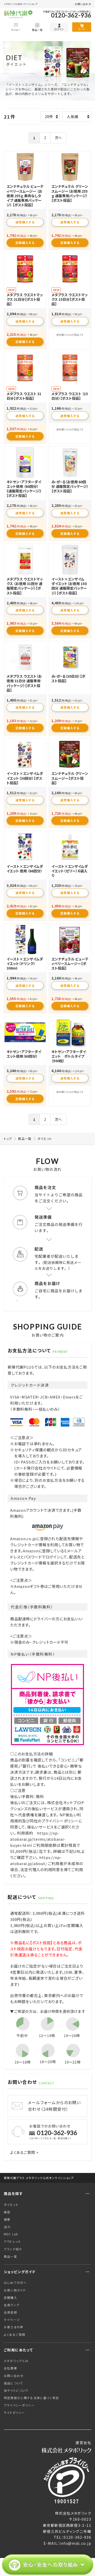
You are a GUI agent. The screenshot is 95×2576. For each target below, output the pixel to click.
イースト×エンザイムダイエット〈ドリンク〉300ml (25, 966)
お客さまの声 (13, 2334)
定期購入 (10, 2303)
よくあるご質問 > (24, 2155)
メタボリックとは (16, 2368)
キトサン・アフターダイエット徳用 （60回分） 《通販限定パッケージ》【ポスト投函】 (24, 488)
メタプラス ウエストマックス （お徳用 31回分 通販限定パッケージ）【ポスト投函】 (25, 586)
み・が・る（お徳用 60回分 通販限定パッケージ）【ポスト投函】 (69, 486)
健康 (7, 2223)
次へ (58, 136)
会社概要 (10, 2375)
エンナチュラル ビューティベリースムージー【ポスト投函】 (69, 966)
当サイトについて (16, 2398)
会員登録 (10, 2318)
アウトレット (12, 2246)
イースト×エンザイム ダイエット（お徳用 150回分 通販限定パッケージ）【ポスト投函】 (69, 586)
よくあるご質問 (14, 2341)
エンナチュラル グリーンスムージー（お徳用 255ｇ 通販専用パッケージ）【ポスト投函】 (69, 192)
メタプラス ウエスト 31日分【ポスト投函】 (24, 396)
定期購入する (24, 242)
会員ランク (12, 2311)
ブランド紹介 (13, 2254)
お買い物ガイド (15, 2296)
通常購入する (24, 221)
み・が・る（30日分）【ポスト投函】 (68, 680)
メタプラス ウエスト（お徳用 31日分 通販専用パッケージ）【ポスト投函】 (24, 684)
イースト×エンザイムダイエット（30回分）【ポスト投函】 (25, 780)
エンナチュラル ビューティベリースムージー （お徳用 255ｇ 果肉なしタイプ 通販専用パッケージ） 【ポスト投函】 (25, 194)
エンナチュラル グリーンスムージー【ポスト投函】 (69, 780)
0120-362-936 (71, 16)
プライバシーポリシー (19, 2413)
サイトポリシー (14, 2421)
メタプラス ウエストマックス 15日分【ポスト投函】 (69, 298)
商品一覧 (10, 2261)
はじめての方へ (15, 2288)
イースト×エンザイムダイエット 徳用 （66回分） (25, 870)
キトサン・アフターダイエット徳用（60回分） (24, 1057)
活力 (7, 2231)
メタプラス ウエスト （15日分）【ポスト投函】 (69, 396)
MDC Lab (11, 2238)
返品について (13, 2390)
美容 (7, 2216)
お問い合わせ (83, 4)
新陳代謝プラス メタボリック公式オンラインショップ (42, 2181)
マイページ (12, 2326)
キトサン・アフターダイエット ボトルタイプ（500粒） (68, 1059)
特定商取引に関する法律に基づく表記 (31, 2406)
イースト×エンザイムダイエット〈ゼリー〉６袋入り (69, 873)
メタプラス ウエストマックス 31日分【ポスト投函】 (25, 298)
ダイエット (11, 2208)
